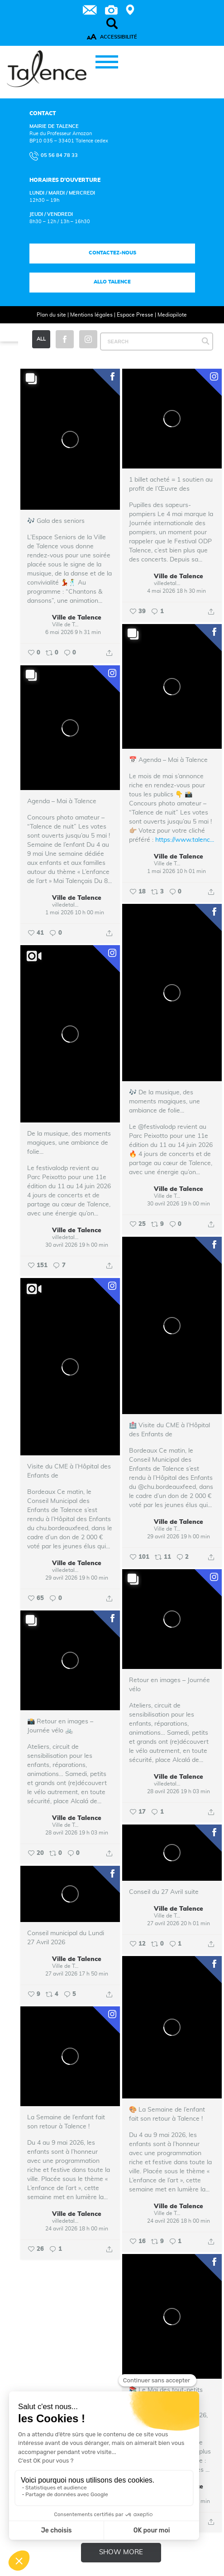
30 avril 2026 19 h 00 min (178, 1203)
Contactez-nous (112, 253)
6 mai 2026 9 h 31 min (73, 632)
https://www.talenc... (184, 840)
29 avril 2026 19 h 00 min (178, 1536)
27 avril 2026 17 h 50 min (76, 1973)
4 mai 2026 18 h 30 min (176, 591)
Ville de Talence (76, 618)
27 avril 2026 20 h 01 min (178, 1923)
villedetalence (167, 583)
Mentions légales (91, 314)
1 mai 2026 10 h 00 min (74, 912)
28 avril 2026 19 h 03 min (178, 1791)
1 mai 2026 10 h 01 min (176, 871)
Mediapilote (172, 314)
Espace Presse (135, 314)
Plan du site (51, 314)
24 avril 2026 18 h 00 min (178, 2221)
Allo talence (112, 282)
